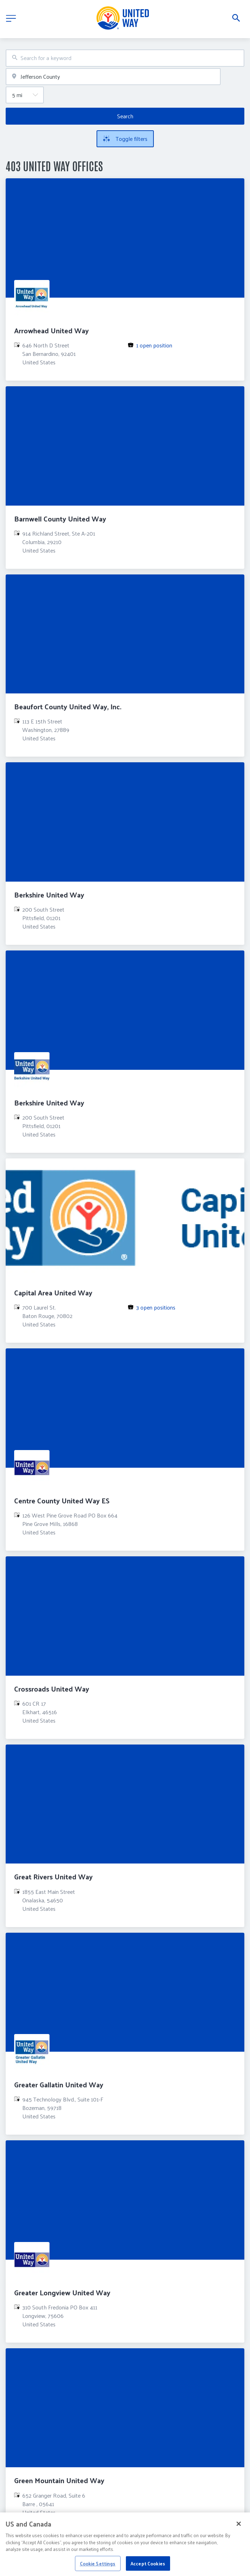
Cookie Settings (98, 2568)
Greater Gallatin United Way (58, 2084)
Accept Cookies (147, 2568)
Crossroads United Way (51, 1688)
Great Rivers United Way (53, 1876)
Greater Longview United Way (62, 2292)
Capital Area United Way (53, 1292)
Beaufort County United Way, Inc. (67, 706)
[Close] (238, 2528)
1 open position (154, 345)
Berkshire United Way (49, 894)
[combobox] (125, 58)
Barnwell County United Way (60, 518)
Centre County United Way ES (62, 1500)
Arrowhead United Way (51, 330)
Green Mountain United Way (59, 2480)
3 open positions (155, 1307)
